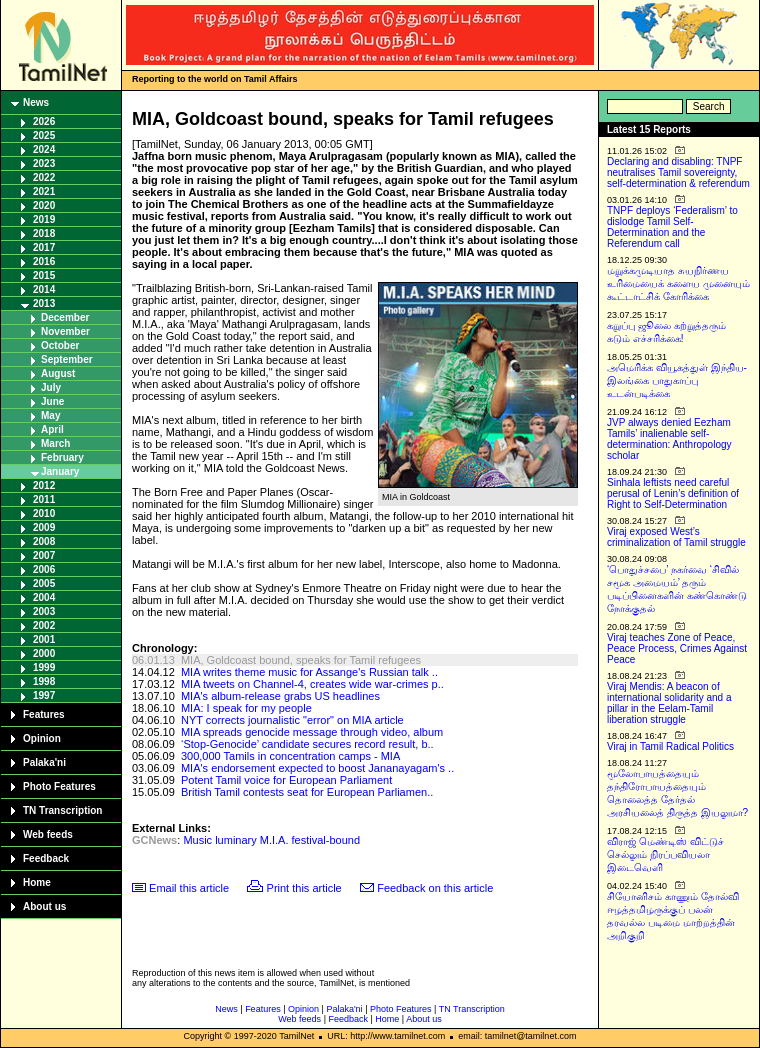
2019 (44, 219)
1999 (44, 667)
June (52, 401)
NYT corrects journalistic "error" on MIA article (292, 720)
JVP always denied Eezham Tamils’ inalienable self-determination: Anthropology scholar (669, 439)
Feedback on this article (435, 888)
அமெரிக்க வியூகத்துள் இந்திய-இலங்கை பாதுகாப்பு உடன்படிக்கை (677, 380)
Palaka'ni (44, 762)
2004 (44, 597)
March (55, 443)
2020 (44, 205)
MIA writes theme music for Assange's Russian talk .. (309, 672)
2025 (44, 135)
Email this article (189, 888)
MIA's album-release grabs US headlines (280, 696)
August (58, 373)
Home (37, 882)
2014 (44, 289)
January (60, 471)
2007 (44, 555)
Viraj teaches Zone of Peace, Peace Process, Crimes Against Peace (677, 648)
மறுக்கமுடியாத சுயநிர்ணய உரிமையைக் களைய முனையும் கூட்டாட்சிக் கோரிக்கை (678, 283)
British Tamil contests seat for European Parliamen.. (307, 792)
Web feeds (48, 834)
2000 (44, 653)
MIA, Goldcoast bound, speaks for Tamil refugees (301, 660)
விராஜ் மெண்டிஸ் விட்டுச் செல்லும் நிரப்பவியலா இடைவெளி (665, 854)
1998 (44, 681)
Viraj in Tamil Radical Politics (670, 746)
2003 (44, 611)
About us (44, 906)
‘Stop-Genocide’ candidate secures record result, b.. (307, 744)
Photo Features (59, 786)
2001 (44, 639)
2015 (44, 275)
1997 (44, 695)
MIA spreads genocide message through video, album (312, 732)
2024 (44, 149)
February (62, 457)
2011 (44, 499)
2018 (44, 233)
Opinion (42, 738)
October (60, 345)
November (65, 331)
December (65, 317)
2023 (44, 163)
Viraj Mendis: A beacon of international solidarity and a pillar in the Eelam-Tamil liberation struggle (669, 703)
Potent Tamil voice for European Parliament (286, 780)
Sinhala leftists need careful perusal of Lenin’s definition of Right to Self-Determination (673, 493)
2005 (44, 583)
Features (44, 714)
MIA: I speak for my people (246, 708)
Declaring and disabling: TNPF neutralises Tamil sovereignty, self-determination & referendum (678, 172)
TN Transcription (62, 810)
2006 (44, 569)
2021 (44, 191)
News (36, 102)
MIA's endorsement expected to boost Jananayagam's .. (317, 768)
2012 (44, 485)
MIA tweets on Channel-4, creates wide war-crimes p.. (312, 684)
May (50, 415)
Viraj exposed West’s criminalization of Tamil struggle (676, 537)
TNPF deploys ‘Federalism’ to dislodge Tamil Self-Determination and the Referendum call (672, 227)
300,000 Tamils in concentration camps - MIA (290, 756)
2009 (44, 527)
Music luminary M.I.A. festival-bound (271, 840)
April (52, 429)
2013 (44, 303)
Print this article (304, 888)
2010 (44, 513)
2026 (44, 121)
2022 (44, 177)
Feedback (46, 858)
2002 (44, 625)
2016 (44, 261)
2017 (44, 247)
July (51, 387)
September (67, 359)
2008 (44, 541)
